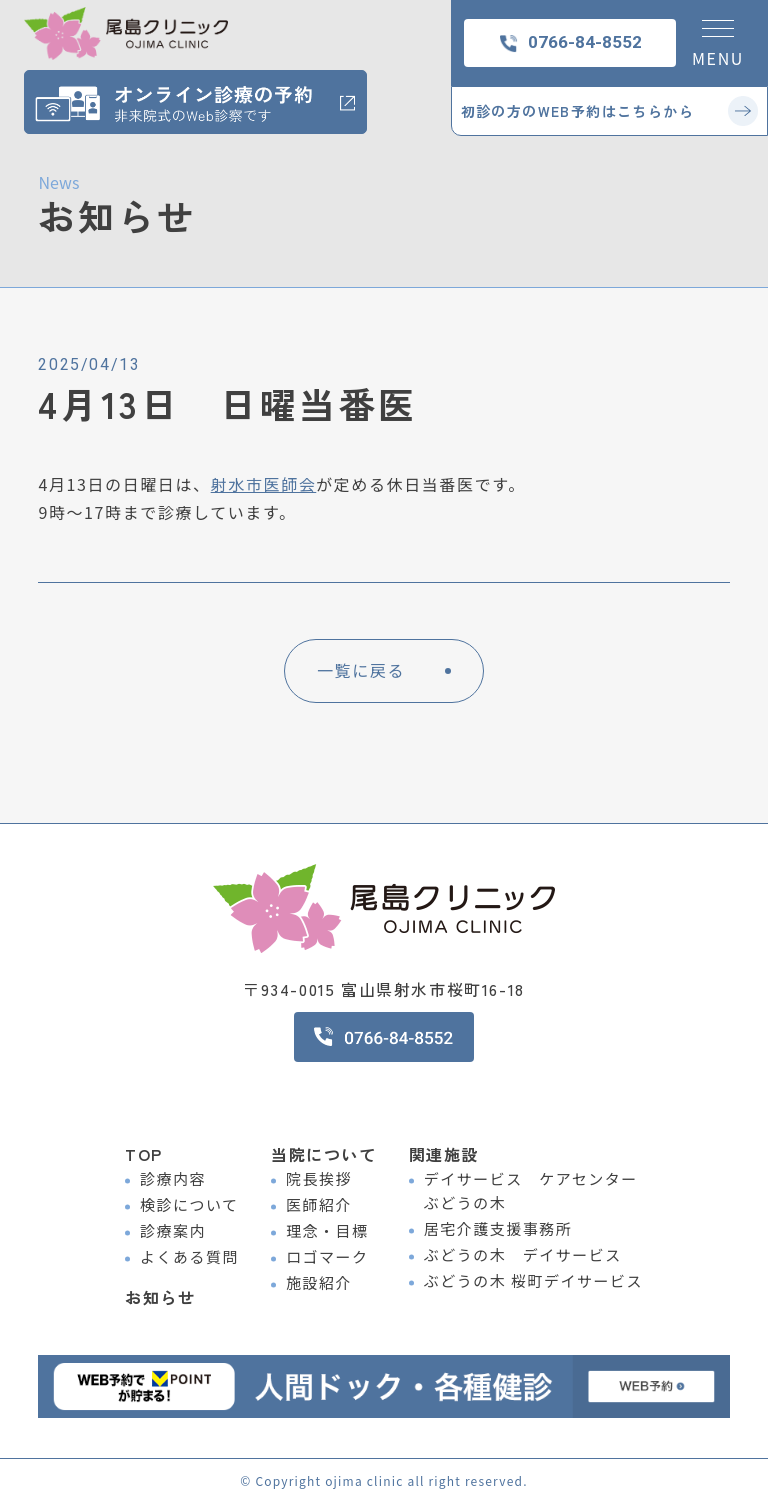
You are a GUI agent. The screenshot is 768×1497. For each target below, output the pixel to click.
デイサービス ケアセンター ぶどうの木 (531, 1190)
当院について (324, 1154)
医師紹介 (319, 1204)
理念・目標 (327, 1230)
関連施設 (444, 1154)
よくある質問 (189, 1256)
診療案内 (173, 1230)
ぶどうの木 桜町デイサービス (533, 1280)
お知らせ (160, 1286)
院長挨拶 (319, 1178)
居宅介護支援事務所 (498, 1228)
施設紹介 (319, 1282)
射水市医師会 (264, 484)
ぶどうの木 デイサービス (523, 1254)
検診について (189, 1204)
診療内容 (173, 1178)
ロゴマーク (327, 1256)
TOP (144, 1154)
